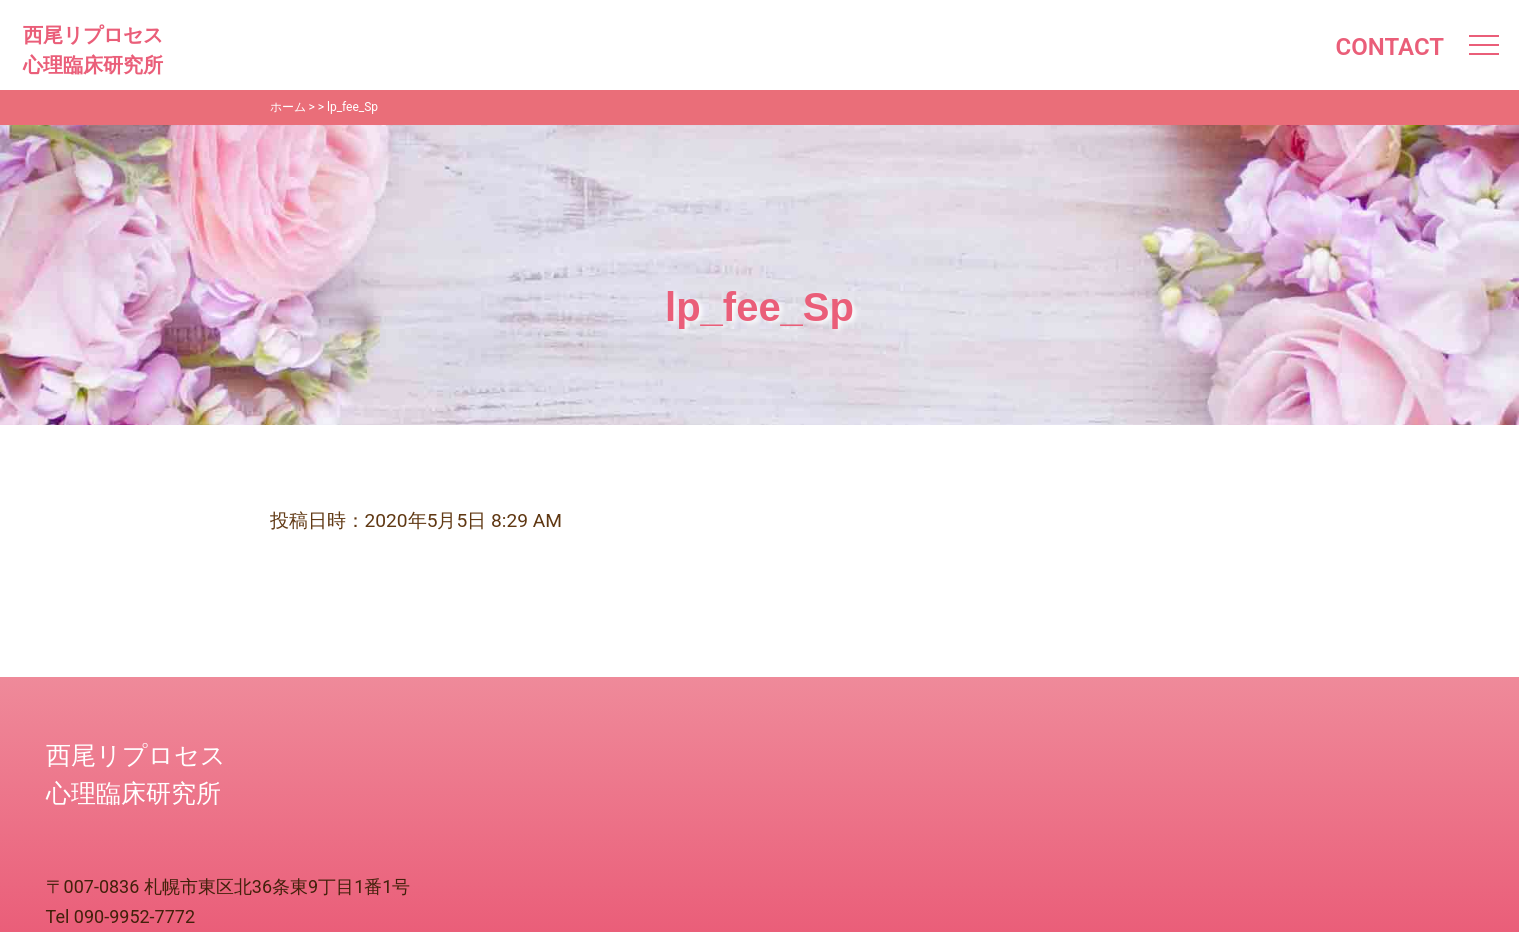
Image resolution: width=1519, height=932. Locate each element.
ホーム (288, 107)
